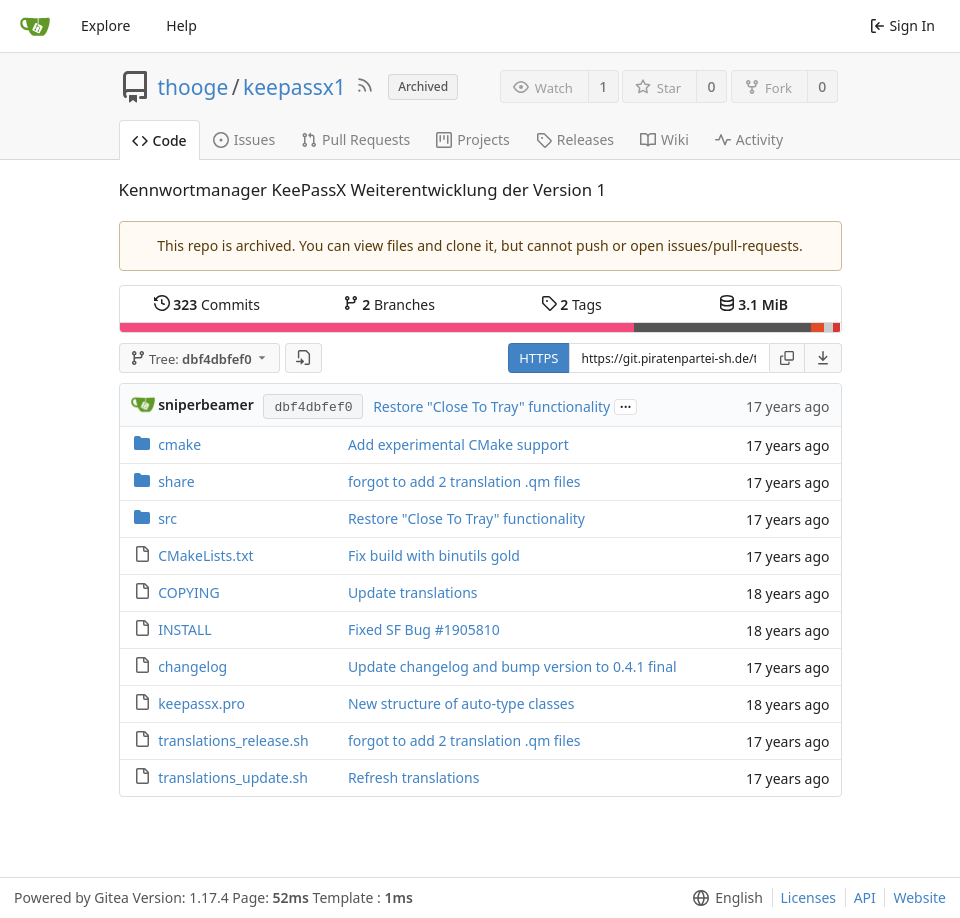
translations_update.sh (233, 777)
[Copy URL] (787, 358)
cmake (179, 444)
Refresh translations (414, 777)
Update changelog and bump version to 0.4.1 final (512, 666)
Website (919, 897)
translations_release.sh (233, 740)
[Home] (35, 26)
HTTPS (538, 358)
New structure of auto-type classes (461, 703)
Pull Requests (355, 139)
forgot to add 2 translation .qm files (464, 481)
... (626, 405)
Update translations (413, 592)
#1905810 (467, 629)
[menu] (823, 358)
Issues (244, 139)
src (167, 518)
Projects (472, 139)
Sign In (902, 25)
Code (159, 140)
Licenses (809, 897)
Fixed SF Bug (391, 629)
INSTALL (185, 629)
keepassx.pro (201, 703)
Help (181, 25)
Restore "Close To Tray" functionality (491, 406)
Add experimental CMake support (458, 444)
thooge (193, 87)
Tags (571, 304)
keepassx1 (294, 87)
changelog (192, 666)
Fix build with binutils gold (434, 555)
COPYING (188, 592)
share (176, 481)
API (865, 897)
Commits (207, 304)
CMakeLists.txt (205, 555)
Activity (749, 139)
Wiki (664, 139)
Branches (389, 304)
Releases (575, 139)
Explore (105, 25)
